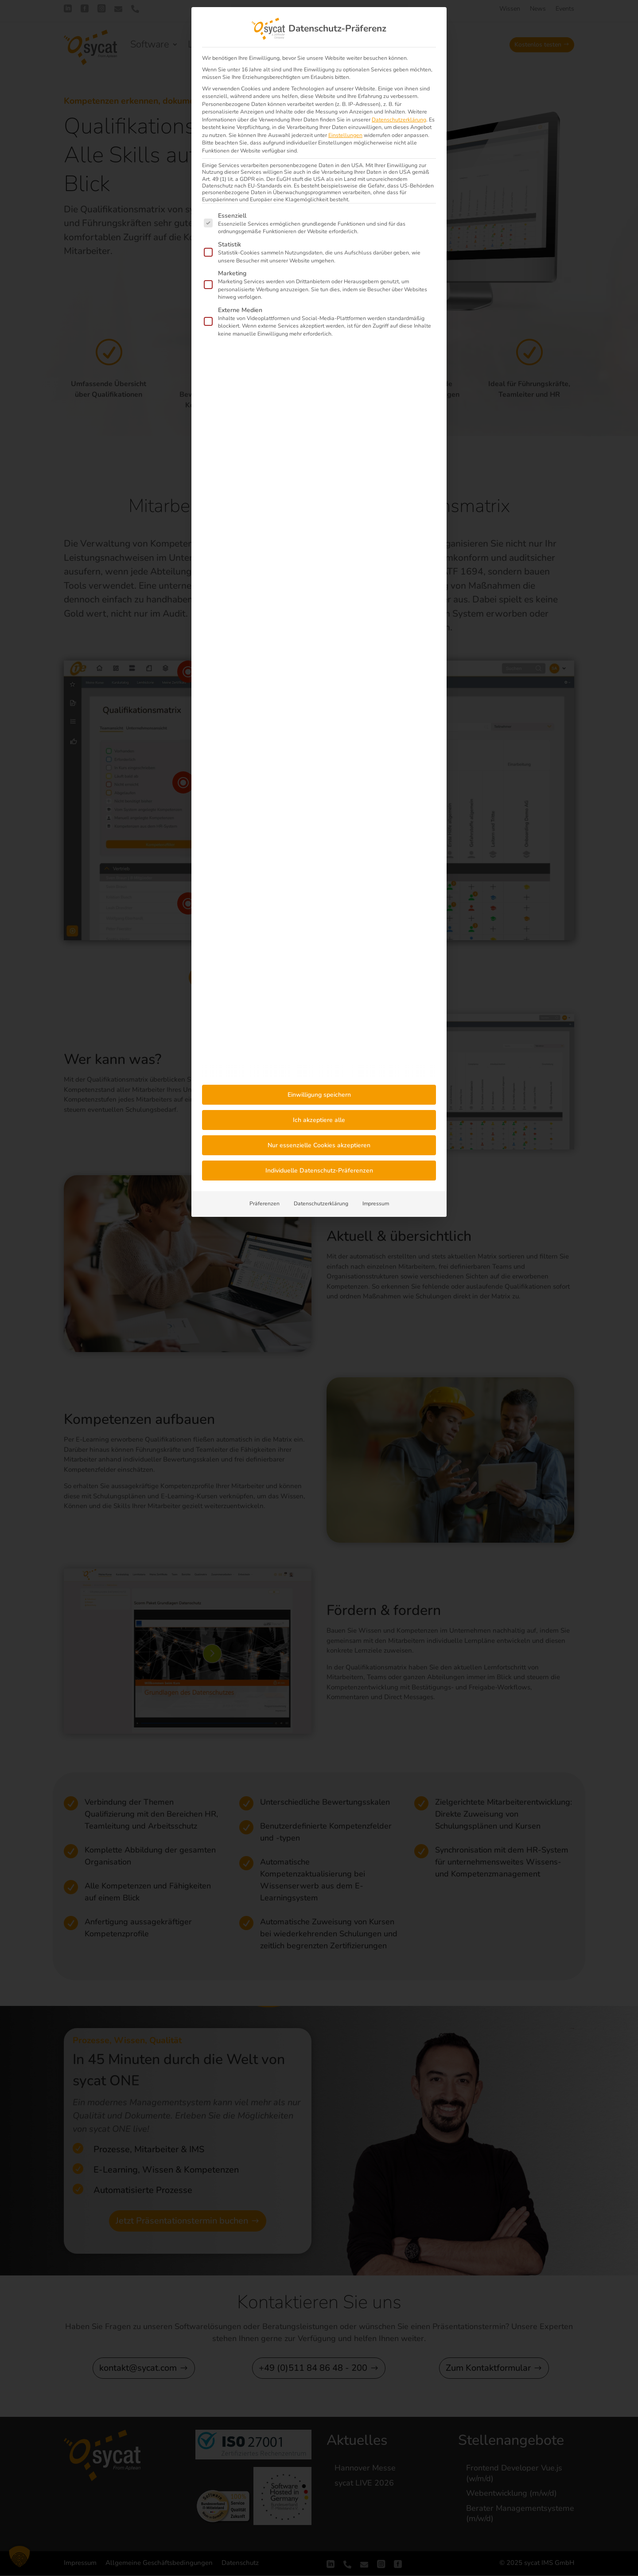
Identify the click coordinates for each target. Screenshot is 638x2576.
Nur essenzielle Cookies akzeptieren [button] (319, 1145)
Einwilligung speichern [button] (319, 1095)
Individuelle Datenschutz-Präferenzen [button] (319, 1170)
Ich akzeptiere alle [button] (319, 1120)
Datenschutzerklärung (399, 119)
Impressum (375, 1203)
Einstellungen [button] (345, 135)
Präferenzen (264, 1203)
